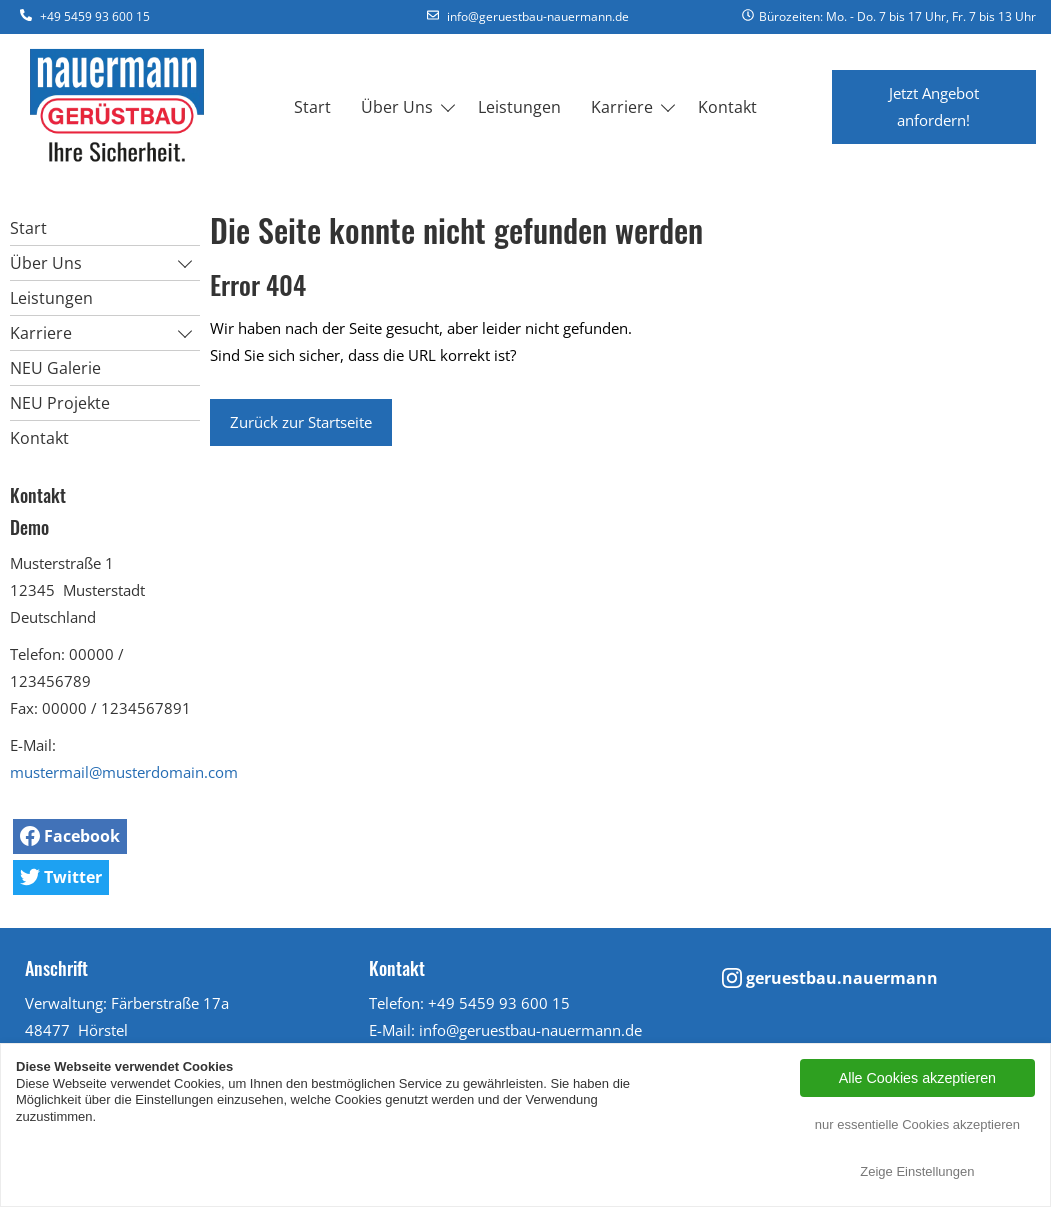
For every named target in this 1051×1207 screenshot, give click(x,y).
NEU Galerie (55, 368)
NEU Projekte (60, 403)
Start (312, 107)
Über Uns (397, 107)
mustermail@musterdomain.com (124, 772)
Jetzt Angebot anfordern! (934, 106)
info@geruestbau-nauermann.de (530, 1030)
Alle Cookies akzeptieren (917, 1078)
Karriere (622, 107)
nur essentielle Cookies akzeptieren (917, 1124)
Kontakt (727, 107)
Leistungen (519, 107)
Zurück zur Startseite (301, 422)
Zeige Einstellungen (917, 1171)
